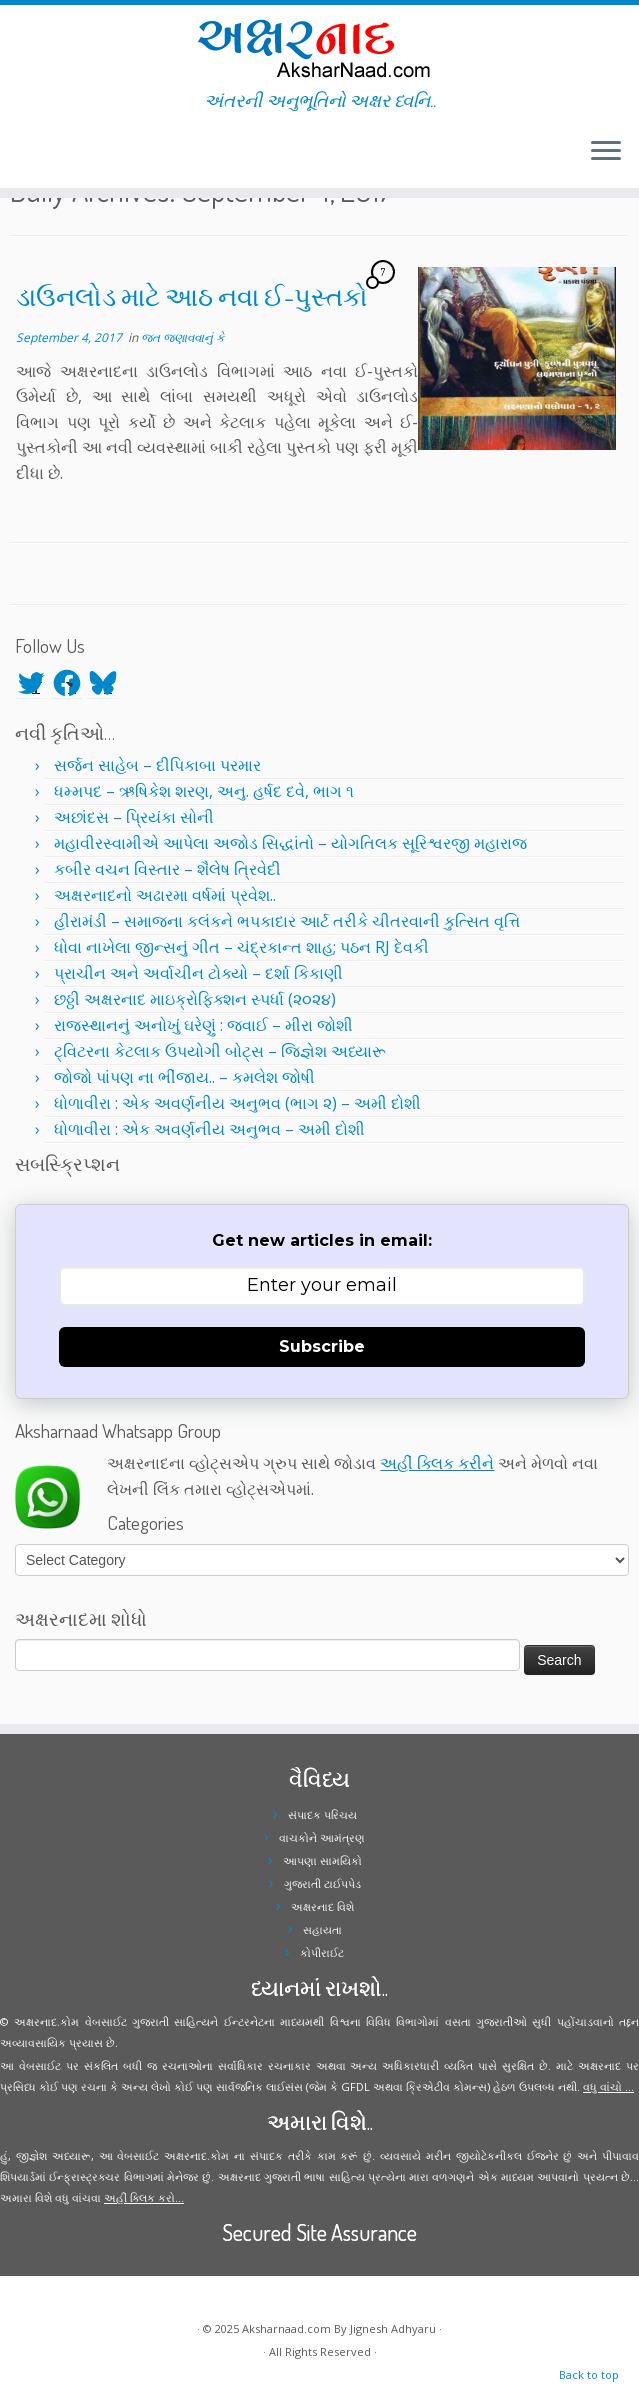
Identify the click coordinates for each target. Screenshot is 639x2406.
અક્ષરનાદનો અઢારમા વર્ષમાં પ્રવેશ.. (165, 895)
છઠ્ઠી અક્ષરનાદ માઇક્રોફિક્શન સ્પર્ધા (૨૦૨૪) (195, 999)
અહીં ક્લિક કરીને (437, 1463)
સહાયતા (322, 1929)
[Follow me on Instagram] (55, 154)
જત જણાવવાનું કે (182, 337)
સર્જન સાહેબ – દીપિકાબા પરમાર (157, 765)
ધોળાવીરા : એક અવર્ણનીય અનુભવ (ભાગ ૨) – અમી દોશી (237, 1103)
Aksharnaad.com (286, 2328)
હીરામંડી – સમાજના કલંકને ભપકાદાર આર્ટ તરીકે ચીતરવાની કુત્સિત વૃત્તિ (287, 921)
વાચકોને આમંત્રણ (322, 1837)
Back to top (589, 2374)
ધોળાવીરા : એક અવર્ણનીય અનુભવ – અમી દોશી (209, 1129)
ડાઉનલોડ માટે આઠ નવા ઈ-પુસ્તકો (192, 296)
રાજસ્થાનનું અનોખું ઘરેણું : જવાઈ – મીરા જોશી (203, 1025)
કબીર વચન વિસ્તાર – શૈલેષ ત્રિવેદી (167, 869)
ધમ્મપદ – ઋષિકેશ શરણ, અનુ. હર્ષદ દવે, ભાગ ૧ (204, 791)
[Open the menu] (606, 152)
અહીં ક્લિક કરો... (144, 2197)
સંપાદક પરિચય (322, 1814)
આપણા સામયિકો (322, 1860)
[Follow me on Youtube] (68, 154)
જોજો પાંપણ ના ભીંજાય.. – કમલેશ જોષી (184, 1077)
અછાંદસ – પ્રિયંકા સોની (134, 817)
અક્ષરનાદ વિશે (322, 1906)
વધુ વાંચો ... (608, 2086)
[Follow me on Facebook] (42, 154)
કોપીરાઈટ (322, 1952)
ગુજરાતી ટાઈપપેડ (322, 1883)
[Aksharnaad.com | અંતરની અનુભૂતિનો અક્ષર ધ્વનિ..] (319, 47)
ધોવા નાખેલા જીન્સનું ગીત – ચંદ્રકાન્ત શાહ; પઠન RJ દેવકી (241, 947)
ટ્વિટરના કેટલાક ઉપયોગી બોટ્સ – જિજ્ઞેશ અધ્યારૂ (220, 1051)
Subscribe (322, 1346)
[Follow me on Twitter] (29, 154)
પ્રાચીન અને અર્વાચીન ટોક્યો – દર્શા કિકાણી (198, 973)
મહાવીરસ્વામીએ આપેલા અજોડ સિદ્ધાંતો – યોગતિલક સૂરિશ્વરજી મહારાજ (290, 843)
